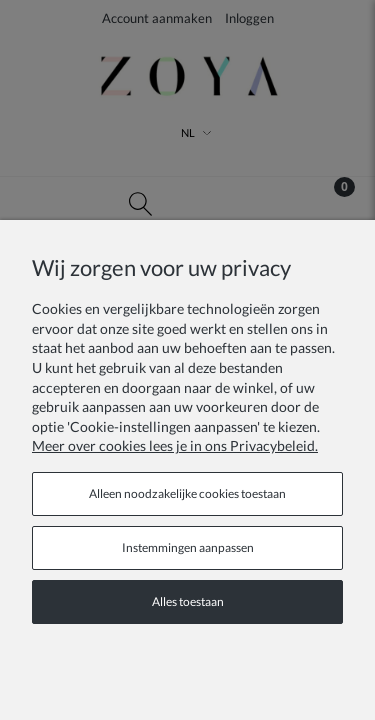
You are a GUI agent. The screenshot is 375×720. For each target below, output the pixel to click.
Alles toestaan (188, 601)
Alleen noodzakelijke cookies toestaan (187, 493)
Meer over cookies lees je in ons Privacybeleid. (175, 445)
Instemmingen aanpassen (188, 547)
